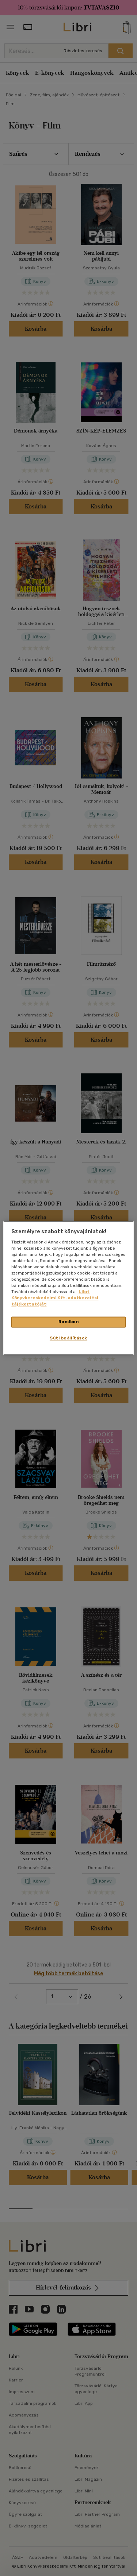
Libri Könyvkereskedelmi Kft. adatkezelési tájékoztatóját (54, 1298)
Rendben (68, 1321)
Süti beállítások (68, 1338)
